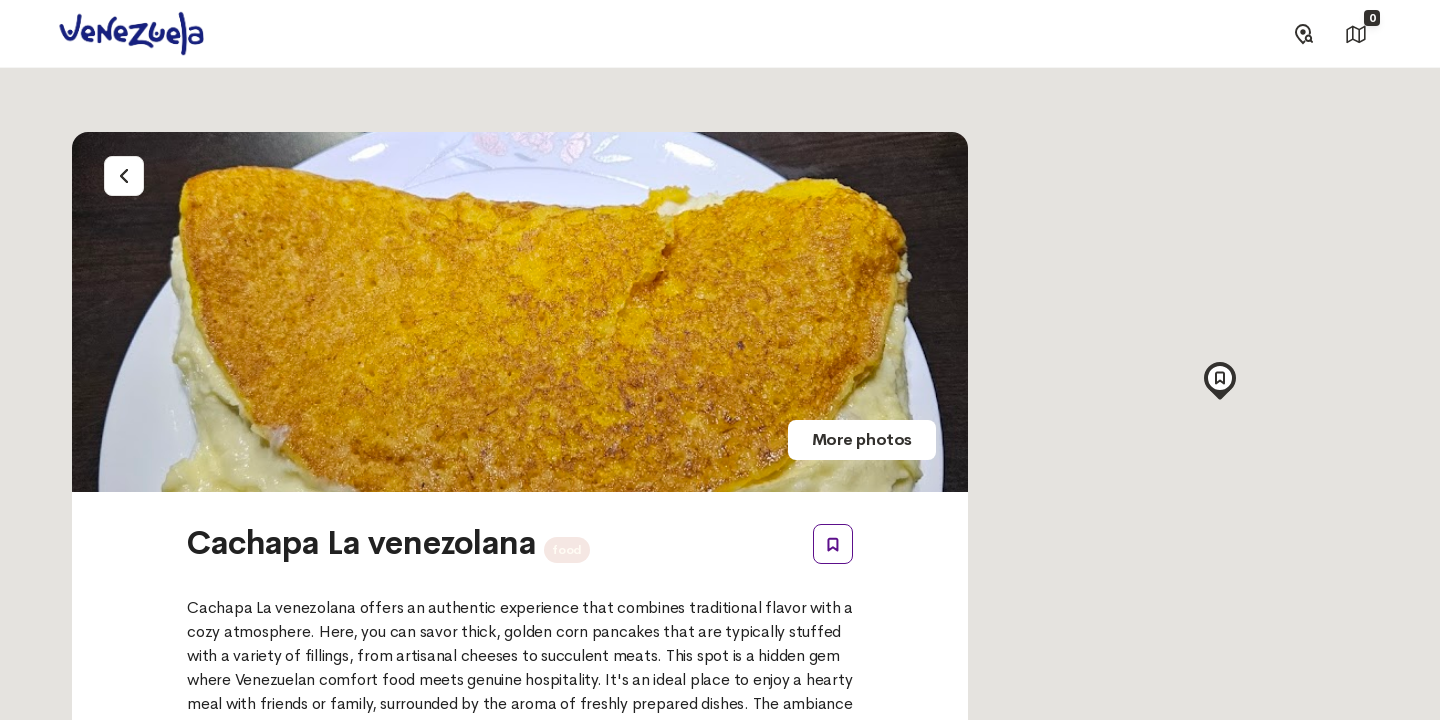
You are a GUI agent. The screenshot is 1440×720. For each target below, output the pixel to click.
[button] (1220, 375)
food (567, 550)
